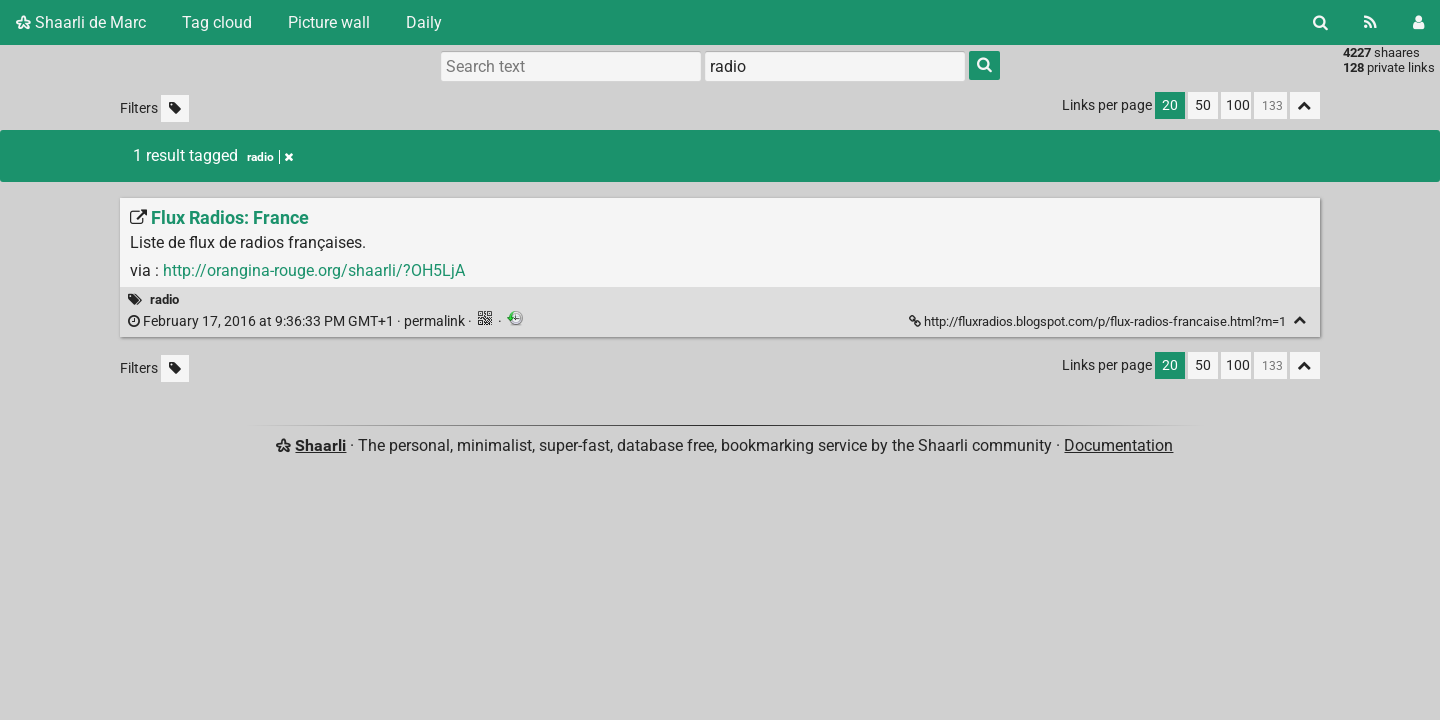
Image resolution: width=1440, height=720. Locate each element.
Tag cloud (217, 22)
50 (1203, 105)
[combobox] (835, 66)
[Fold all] (1305, 105)
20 (1170, 105)
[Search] (1320, 22)
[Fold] (1300, 320)
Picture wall (329, 22)
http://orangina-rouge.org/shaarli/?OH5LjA (314, 270)
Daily (424, 22)
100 (1238, 105)
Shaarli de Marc (81, 22)
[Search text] (571, 66)
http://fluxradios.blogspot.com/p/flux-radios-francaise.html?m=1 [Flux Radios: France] (1099, 321)
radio (164, 299)
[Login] (1418, 22)
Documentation (1118, 445)
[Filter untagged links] (175, 108)
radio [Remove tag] (270, 157)
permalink (298, 321)
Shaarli (320, 445)
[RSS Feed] (1370, 22)
